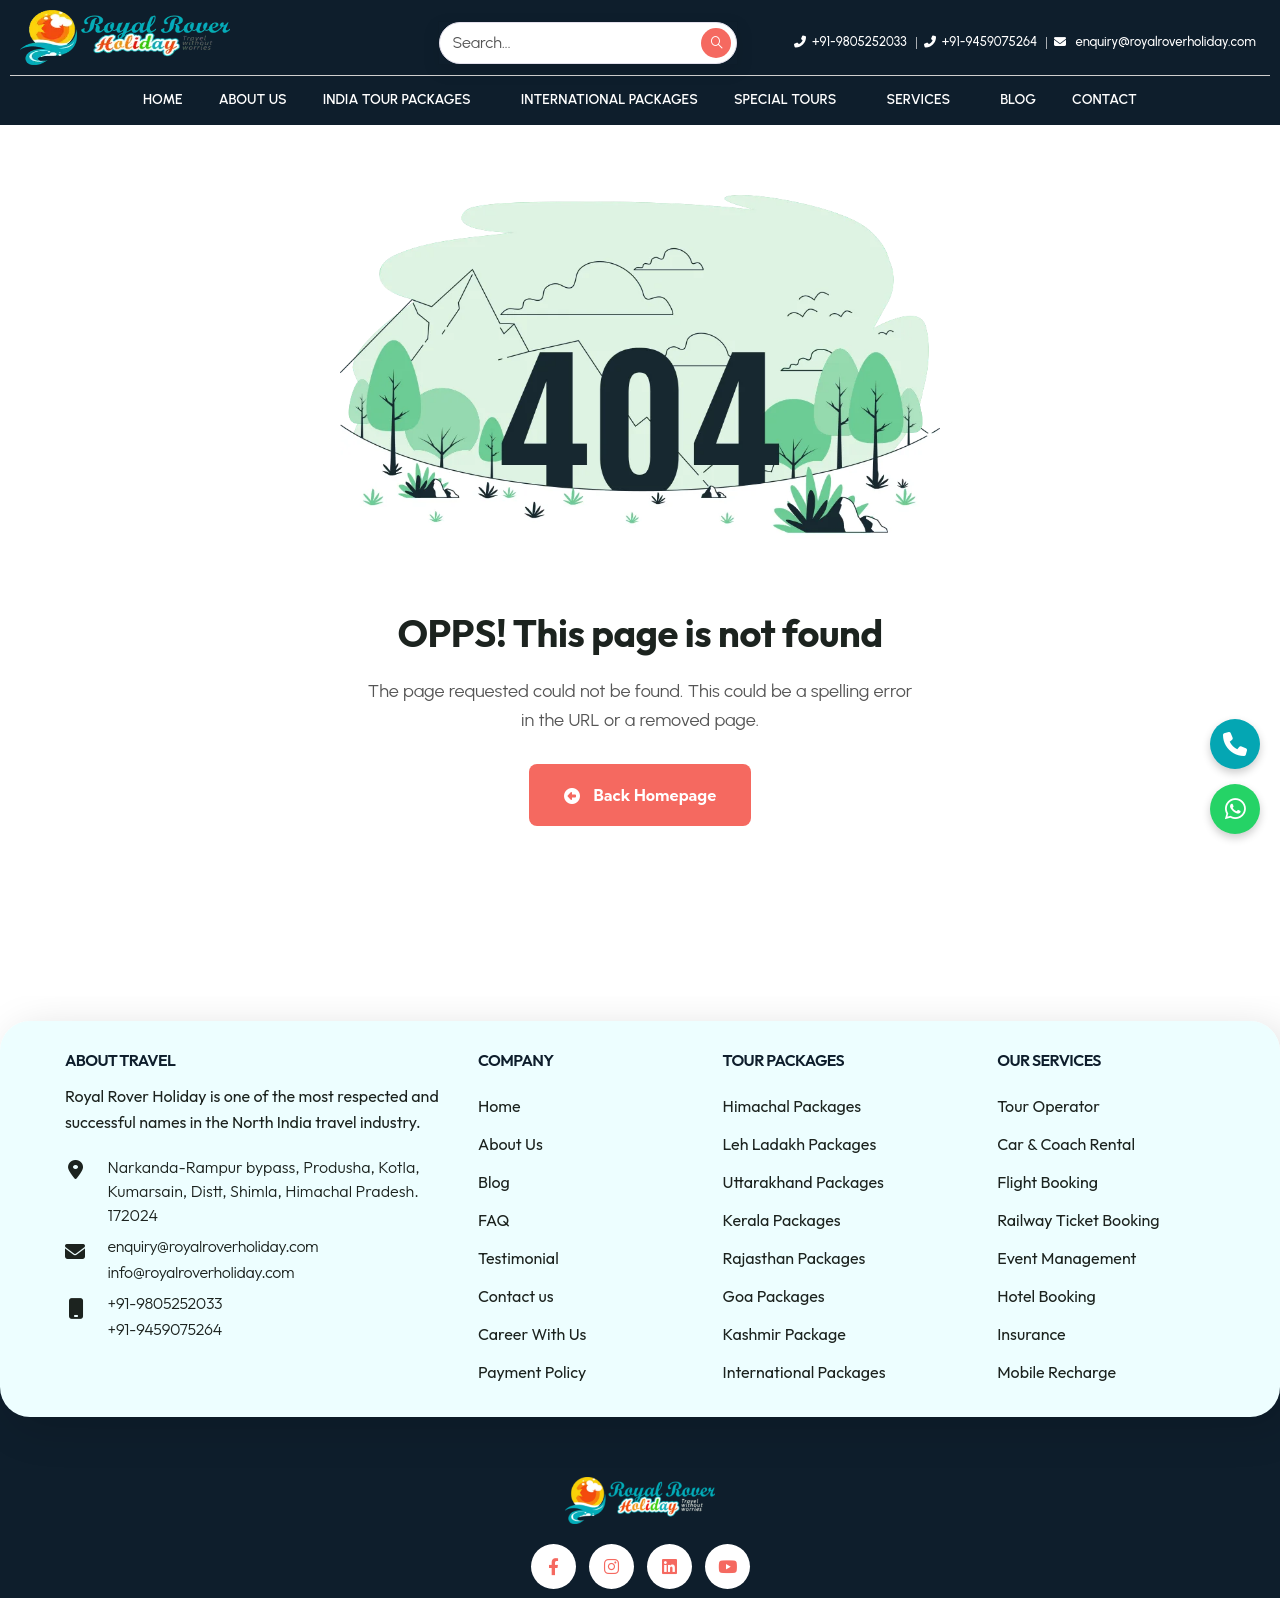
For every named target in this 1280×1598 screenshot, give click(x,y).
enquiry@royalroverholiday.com (212, 1246)
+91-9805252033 (164, 1303)
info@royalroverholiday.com (200, 1272)
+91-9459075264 (164, 1329)
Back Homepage (640, 795)
